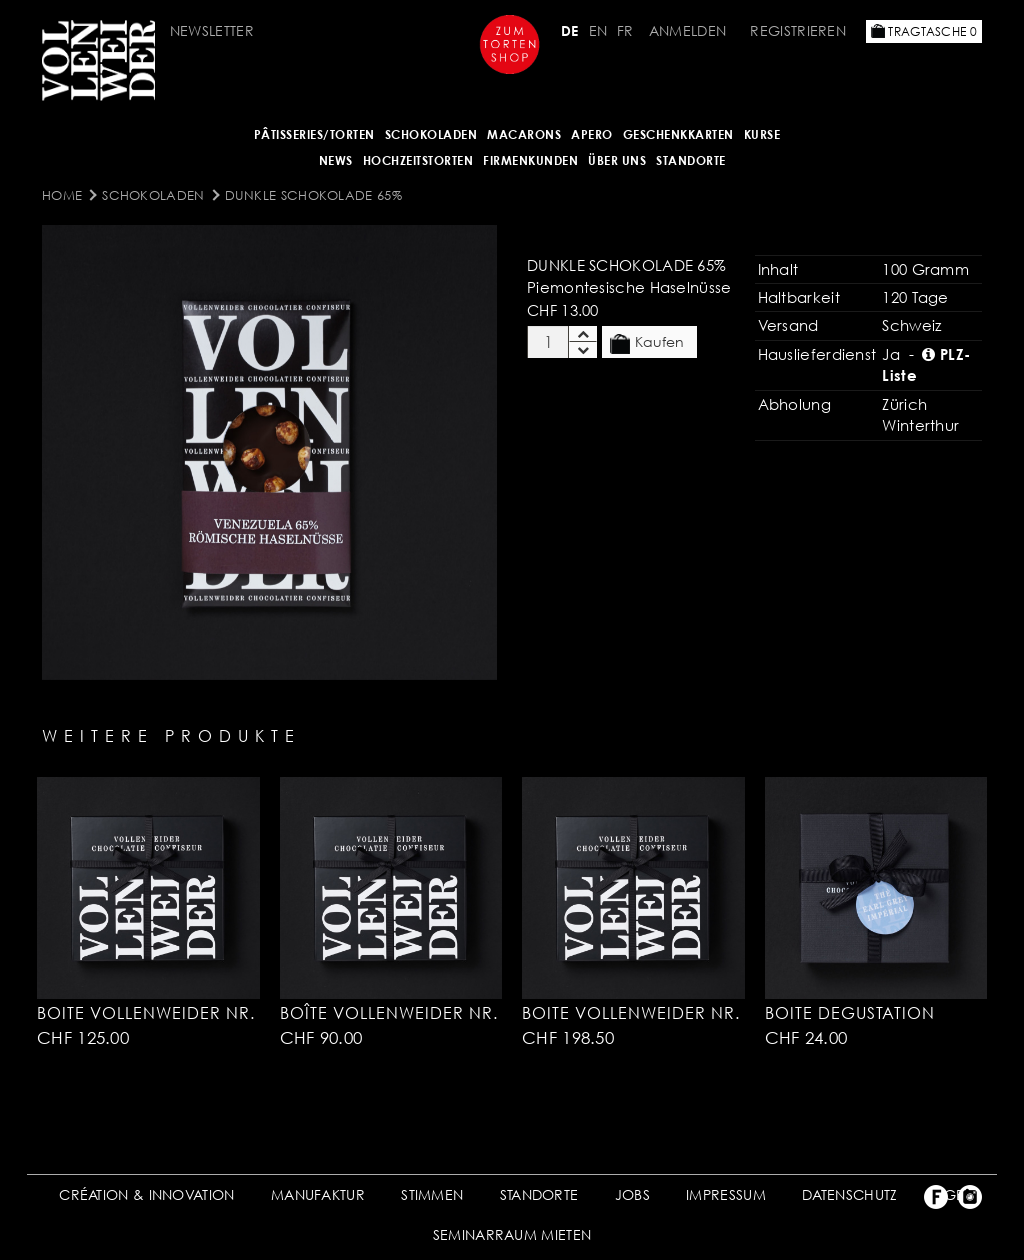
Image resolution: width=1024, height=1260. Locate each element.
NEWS (336, 160)
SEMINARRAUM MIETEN (512, 1234)
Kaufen (647, 343)
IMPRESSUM (726, 1194)
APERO (592, 134)
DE (570, 30)
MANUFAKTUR (318, 1194)
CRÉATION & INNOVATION (146, 1194)
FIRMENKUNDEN (530, 160)
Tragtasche (924, 31)
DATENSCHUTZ (849, 1194)
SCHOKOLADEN (431, 134)
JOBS (632, 1194)
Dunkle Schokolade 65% (313, 195)
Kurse (762, 134)
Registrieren (798, 30)
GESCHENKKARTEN (678, 134)
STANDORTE (539, 1194)
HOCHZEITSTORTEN (418, 160)
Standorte (691, 160)
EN (598, 30)
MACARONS (524, 134)
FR (625, 30)
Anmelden (687, 30)
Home (62, 195)
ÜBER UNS (617, 160)
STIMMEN (432, 1194)
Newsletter (212, 30)
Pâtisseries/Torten (314, 134)
